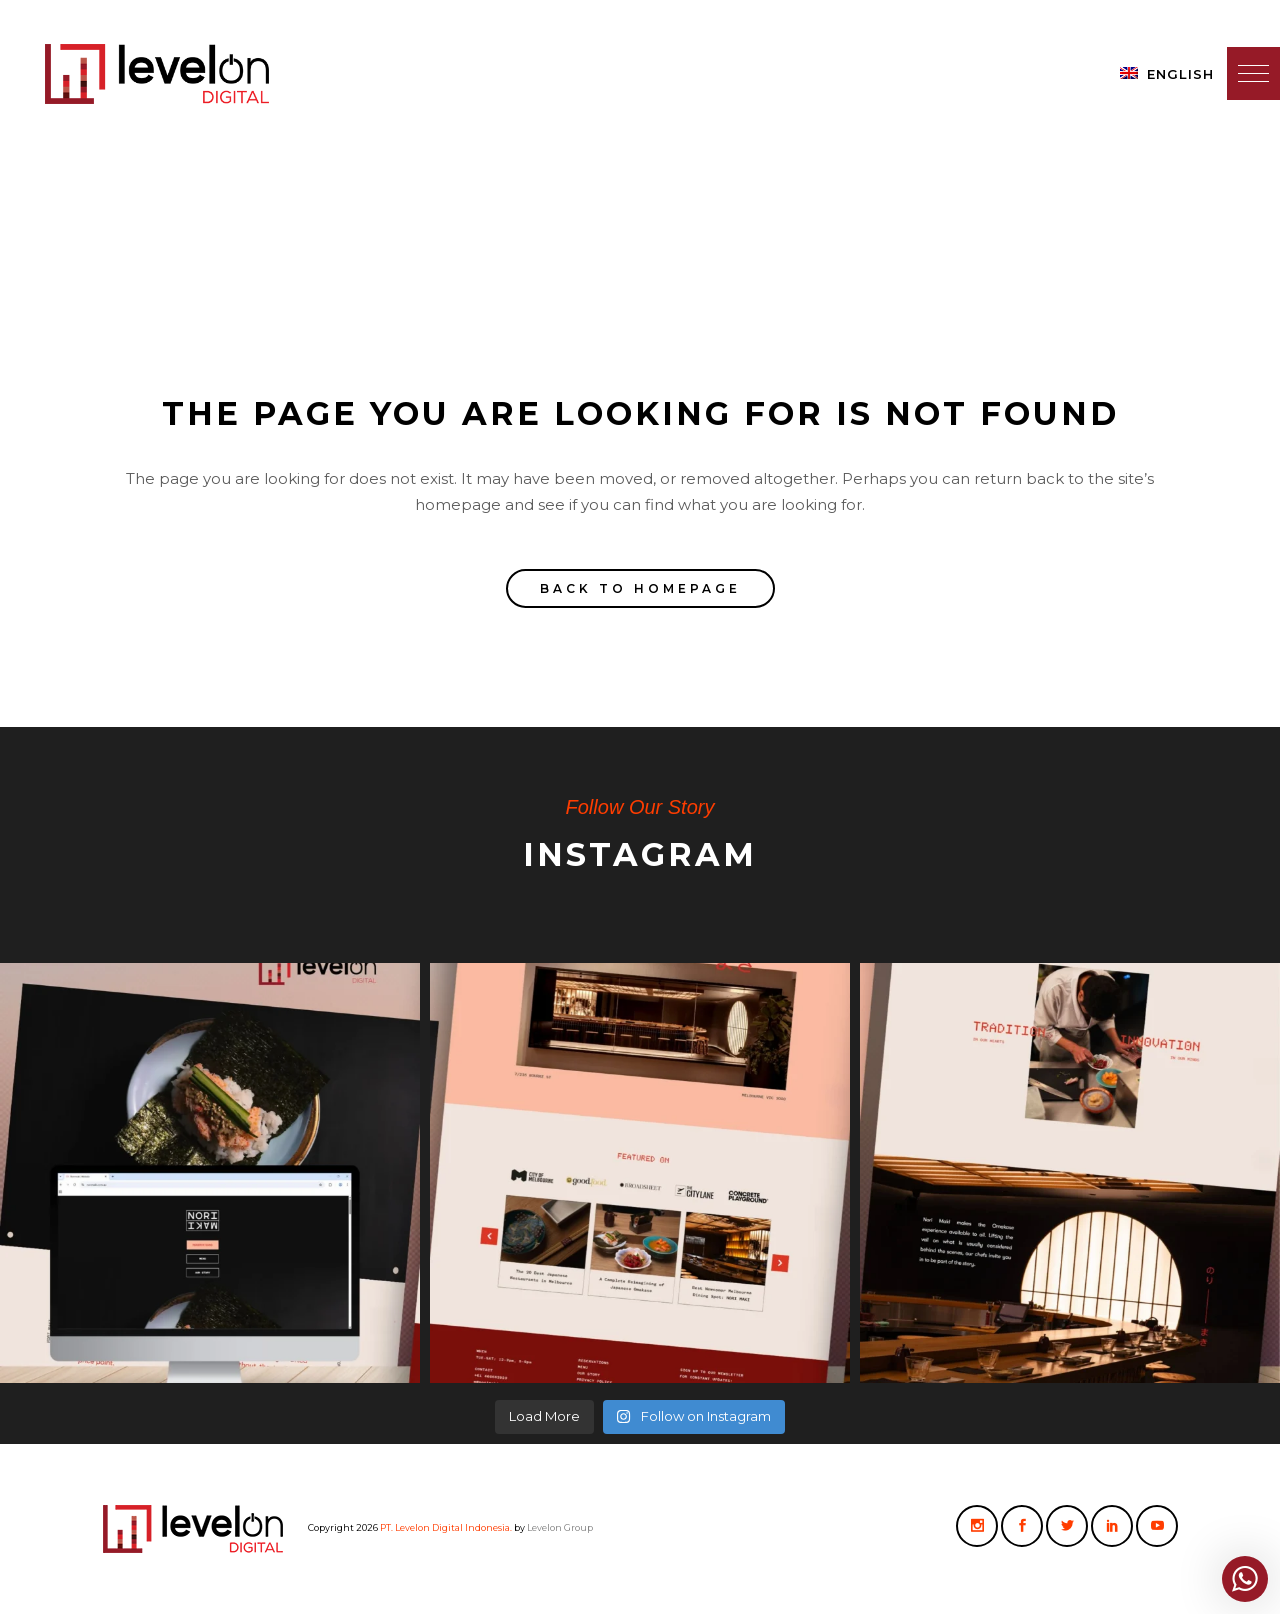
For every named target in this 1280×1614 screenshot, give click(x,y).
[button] (1253, 73)
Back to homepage (640, 588)
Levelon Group (560, 1527)
